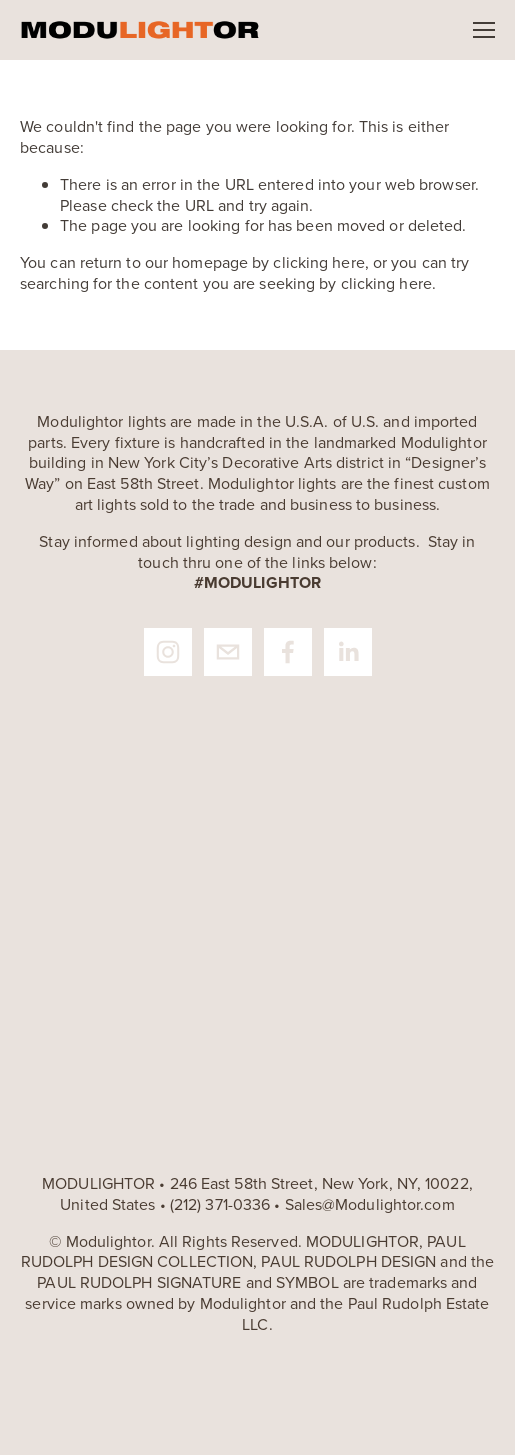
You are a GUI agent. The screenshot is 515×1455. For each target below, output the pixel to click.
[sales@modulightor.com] (228, 652)
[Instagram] (168, 652)
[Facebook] (288, 652)
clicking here (318, 262)
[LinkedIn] (348, 652)
